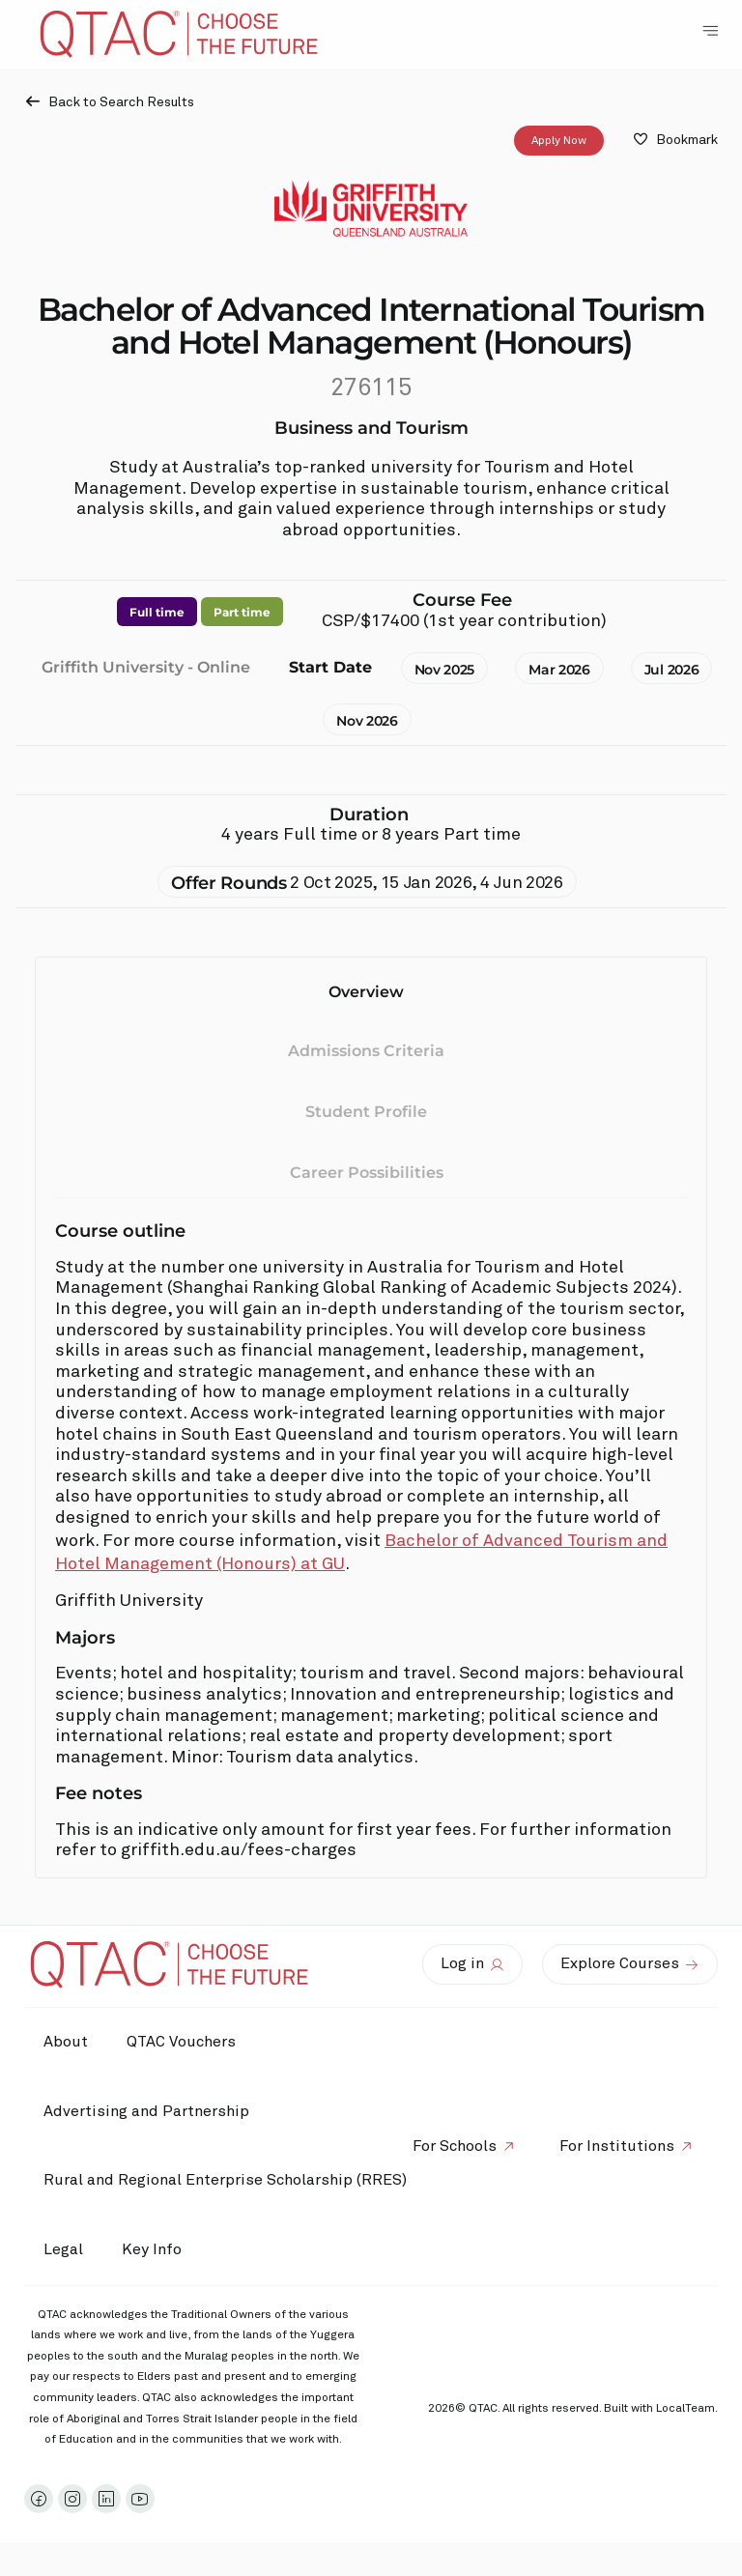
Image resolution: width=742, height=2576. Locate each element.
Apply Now (558, 141)
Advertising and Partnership (146, 2111)
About (65, 2041)
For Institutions (616, 2146)
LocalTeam (685, 2409)
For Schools (455, 2146)
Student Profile (366, 1111)
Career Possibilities (366, 1172)
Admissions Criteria (366, 1052)
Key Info (156, 2250)
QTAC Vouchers (181, 2041)
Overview (366, 992)
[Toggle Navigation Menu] (710, 31)
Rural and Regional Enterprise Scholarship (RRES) (225, 2180)
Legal (63, 2249)
